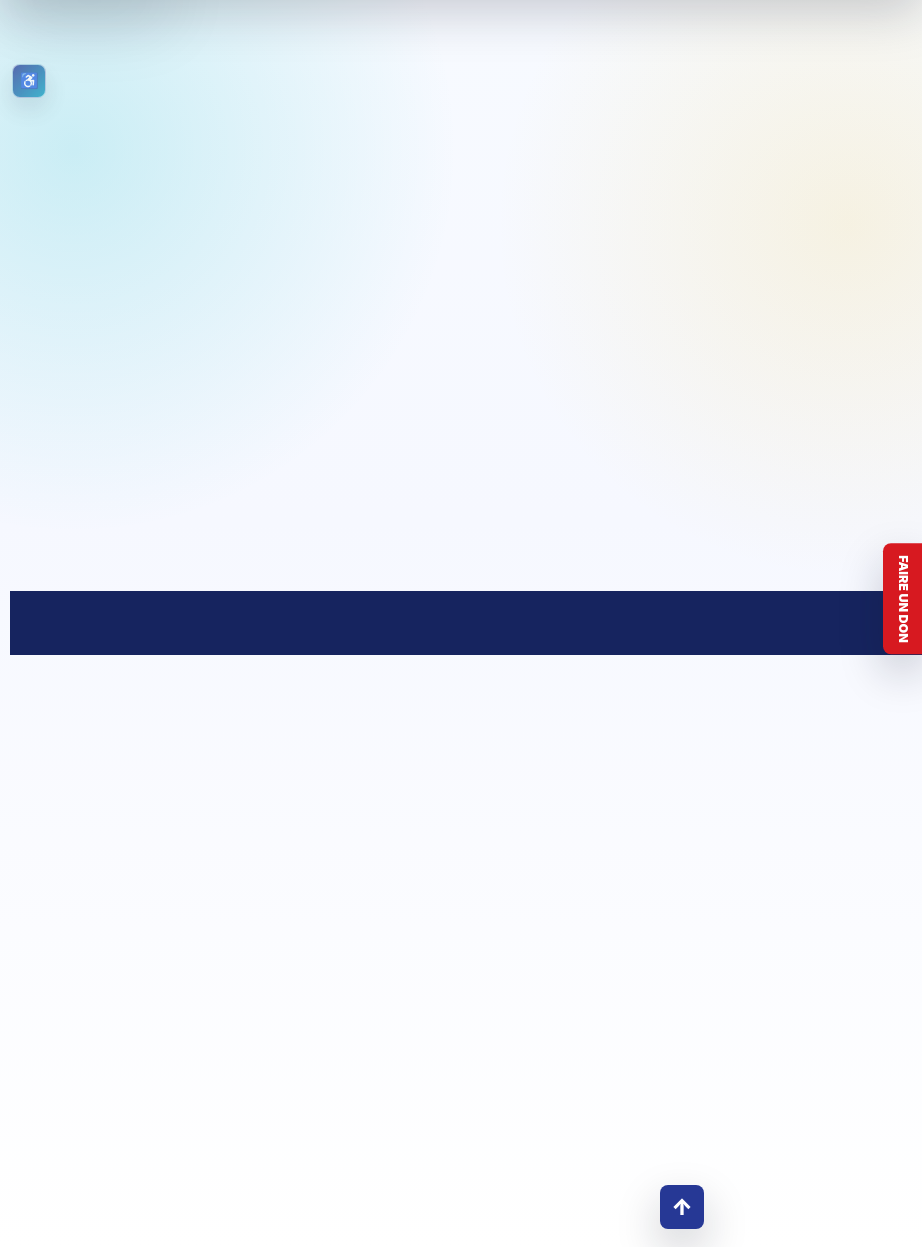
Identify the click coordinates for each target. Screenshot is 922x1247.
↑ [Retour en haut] (682, 1206)
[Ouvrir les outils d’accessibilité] (29, 81)
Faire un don (903, 599)
